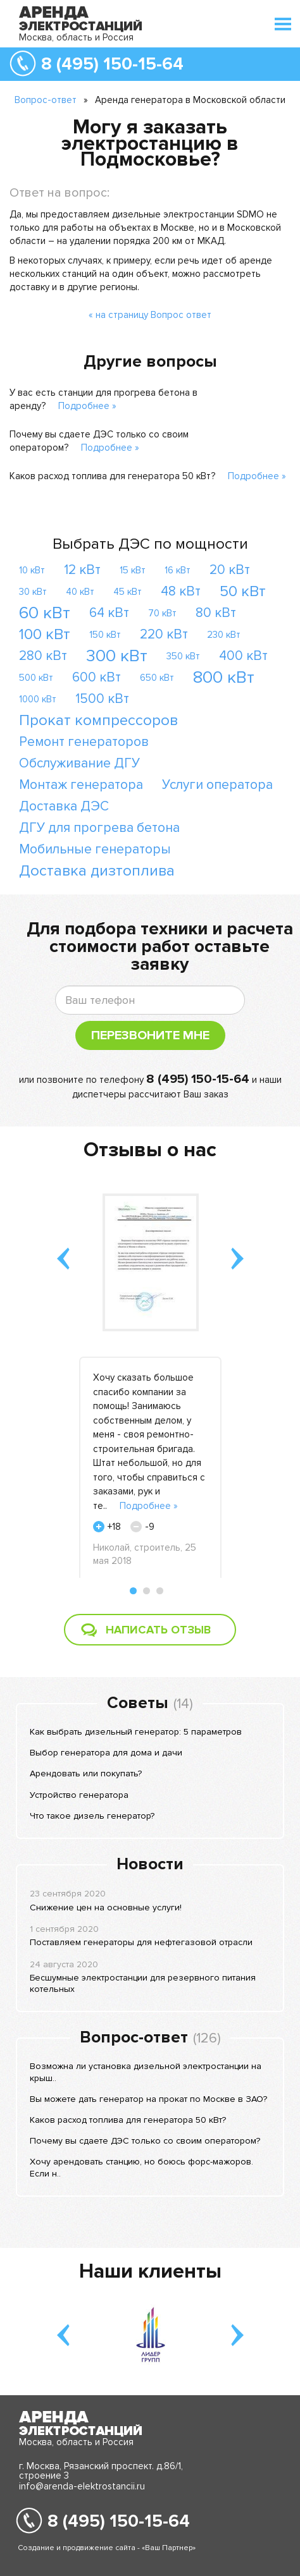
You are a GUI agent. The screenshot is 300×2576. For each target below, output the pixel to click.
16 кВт (178, 570)
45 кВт (127, 591)
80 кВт (216, 613)
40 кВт (80, 591)
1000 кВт (37, 699)
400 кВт (243, 656)
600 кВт (96, 677)
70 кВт (162, 613)
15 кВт (133, 570)
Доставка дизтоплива (97, 871)
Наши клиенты (150, 2271)
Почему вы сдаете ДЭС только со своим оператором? (145, 2140)
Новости (150, 1864)
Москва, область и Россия (76, 37)
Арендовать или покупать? (86, 1773)
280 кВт (43, 656)
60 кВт (44, 612)
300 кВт (116, 655)
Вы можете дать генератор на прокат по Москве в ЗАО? (148, 2099)
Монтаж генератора (81, 785)
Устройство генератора (79, 1795)
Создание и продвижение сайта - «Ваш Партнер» (107, 2548)
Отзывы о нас (150, 1150)
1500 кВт (102, 699)
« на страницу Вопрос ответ (150, 314)
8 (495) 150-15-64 (112, 64)
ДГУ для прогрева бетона (99, 828)
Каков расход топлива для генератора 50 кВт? (112, 476)
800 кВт (223, 677)
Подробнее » (87, 406)
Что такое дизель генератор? (92, 1815)
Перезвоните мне (150, 1035)
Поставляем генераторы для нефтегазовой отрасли (141, 1942)
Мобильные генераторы (95, 849)
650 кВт (157, 677)
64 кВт (109, 613)
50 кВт (243, 591)
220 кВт (164, 634)
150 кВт (105, 634)
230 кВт (224, 634)
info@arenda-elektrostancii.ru (82, 2486)
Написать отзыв (158, 1630)
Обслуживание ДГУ (79, 763)
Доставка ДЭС (64, 806)
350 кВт (183, 656)
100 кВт (44, 634)
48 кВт (181, 591)
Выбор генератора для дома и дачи (106, 1752)
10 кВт (32, 570)
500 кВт (36, 677)
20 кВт (229, 570)
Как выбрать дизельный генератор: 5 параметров (136, 1731)
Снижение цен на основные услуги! (106, 1907)
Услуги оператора (217, 785)
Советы (137, 1703)
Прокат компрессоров (98, 720)
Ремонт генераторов (84, 742)
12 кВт (82, 570)
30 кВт (33, 591)
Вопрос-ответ (46, 100)
